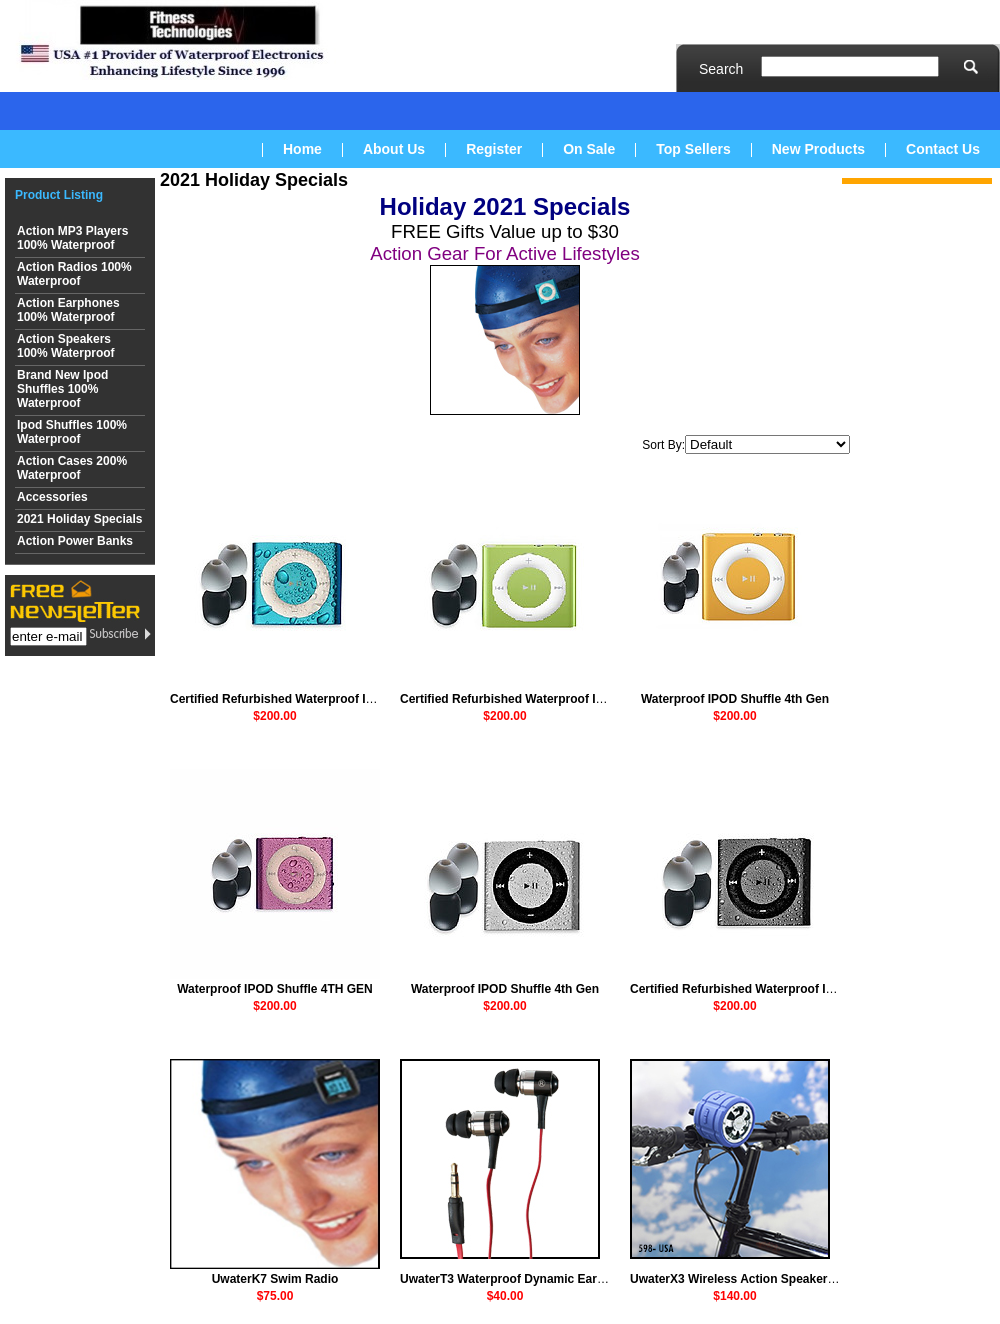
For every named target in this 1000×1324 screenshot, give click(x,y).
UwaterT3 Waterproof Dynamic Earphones (520, 1279)
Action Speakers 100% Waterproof (66, 346)
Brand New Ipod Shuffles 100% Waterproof (62, 389)
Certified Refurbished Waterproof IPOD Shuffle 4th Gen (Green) (580, 699)
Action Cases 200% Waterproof (72, 468)
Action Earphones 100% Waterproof (68, 310)
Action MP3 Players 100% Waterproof (72, 238)
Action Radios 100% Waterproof (74, 274)
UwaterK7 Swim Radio (275, 1279)
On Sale (589, 149)
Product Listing (59, 195)
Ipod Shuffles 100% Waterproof (72, 432)
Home (302, 149)
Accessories (52, 497)
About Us (394, 149)
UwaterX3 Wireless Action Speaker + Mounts (757, 1279)
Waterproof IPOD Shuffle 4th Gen (735, 699)
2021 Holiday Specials (79, 519)
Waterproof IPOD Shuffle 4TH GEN (275, 989)
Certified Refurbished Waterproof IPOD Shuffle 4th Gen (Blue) (345, 699)
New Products (818, 149)
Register (494, 149)
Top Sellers (693, 149)
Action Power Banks (75, 541)
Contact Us (943, 149)
